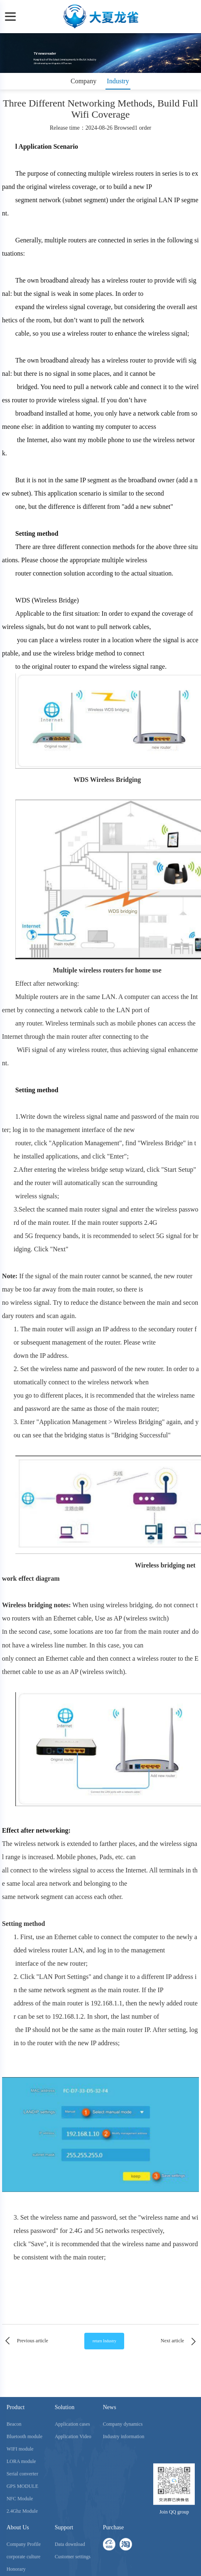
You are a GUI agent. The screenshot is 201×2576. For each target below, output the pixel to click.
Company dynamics (123, 2522)
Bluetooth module (24, 2534)
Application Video (73, 2534)
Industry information (124, 2534)
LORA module (21, 2559)
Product (16, 2505)
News (109, 2505)
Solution (64, 2505)
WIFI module (20, 2547)
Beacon (14, 2522)
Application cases (72, 2522)
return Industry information (104, 2344)
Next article (180, 2341)
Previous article (25, 2341)
